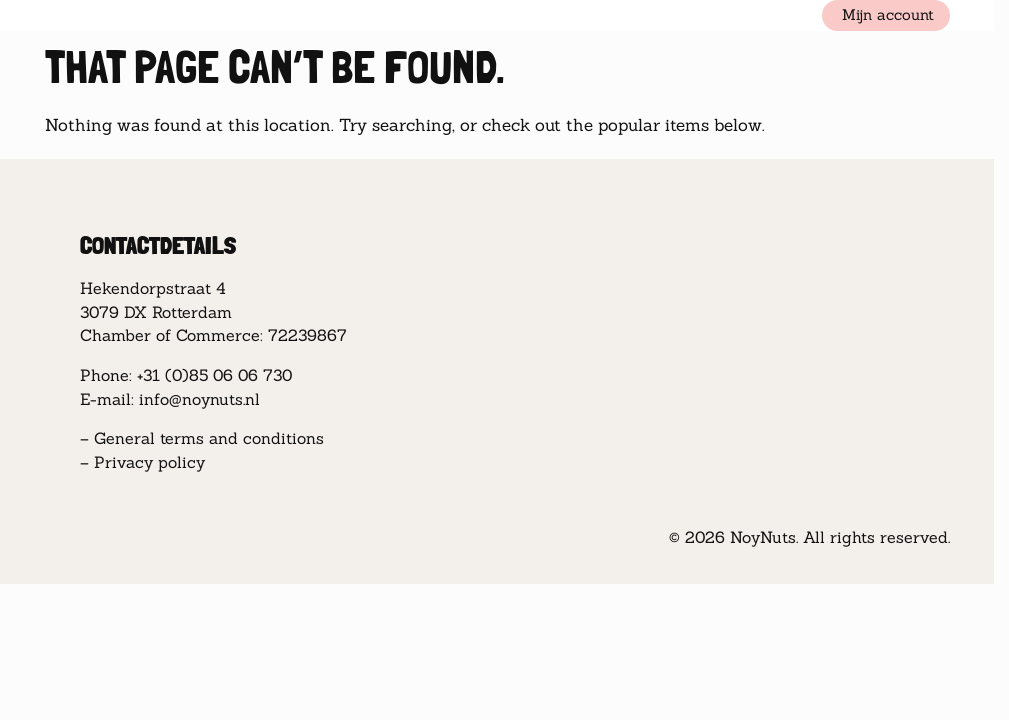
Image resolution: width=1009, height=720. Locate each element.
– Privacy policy (142, 462)
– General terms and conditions (202, 438)
